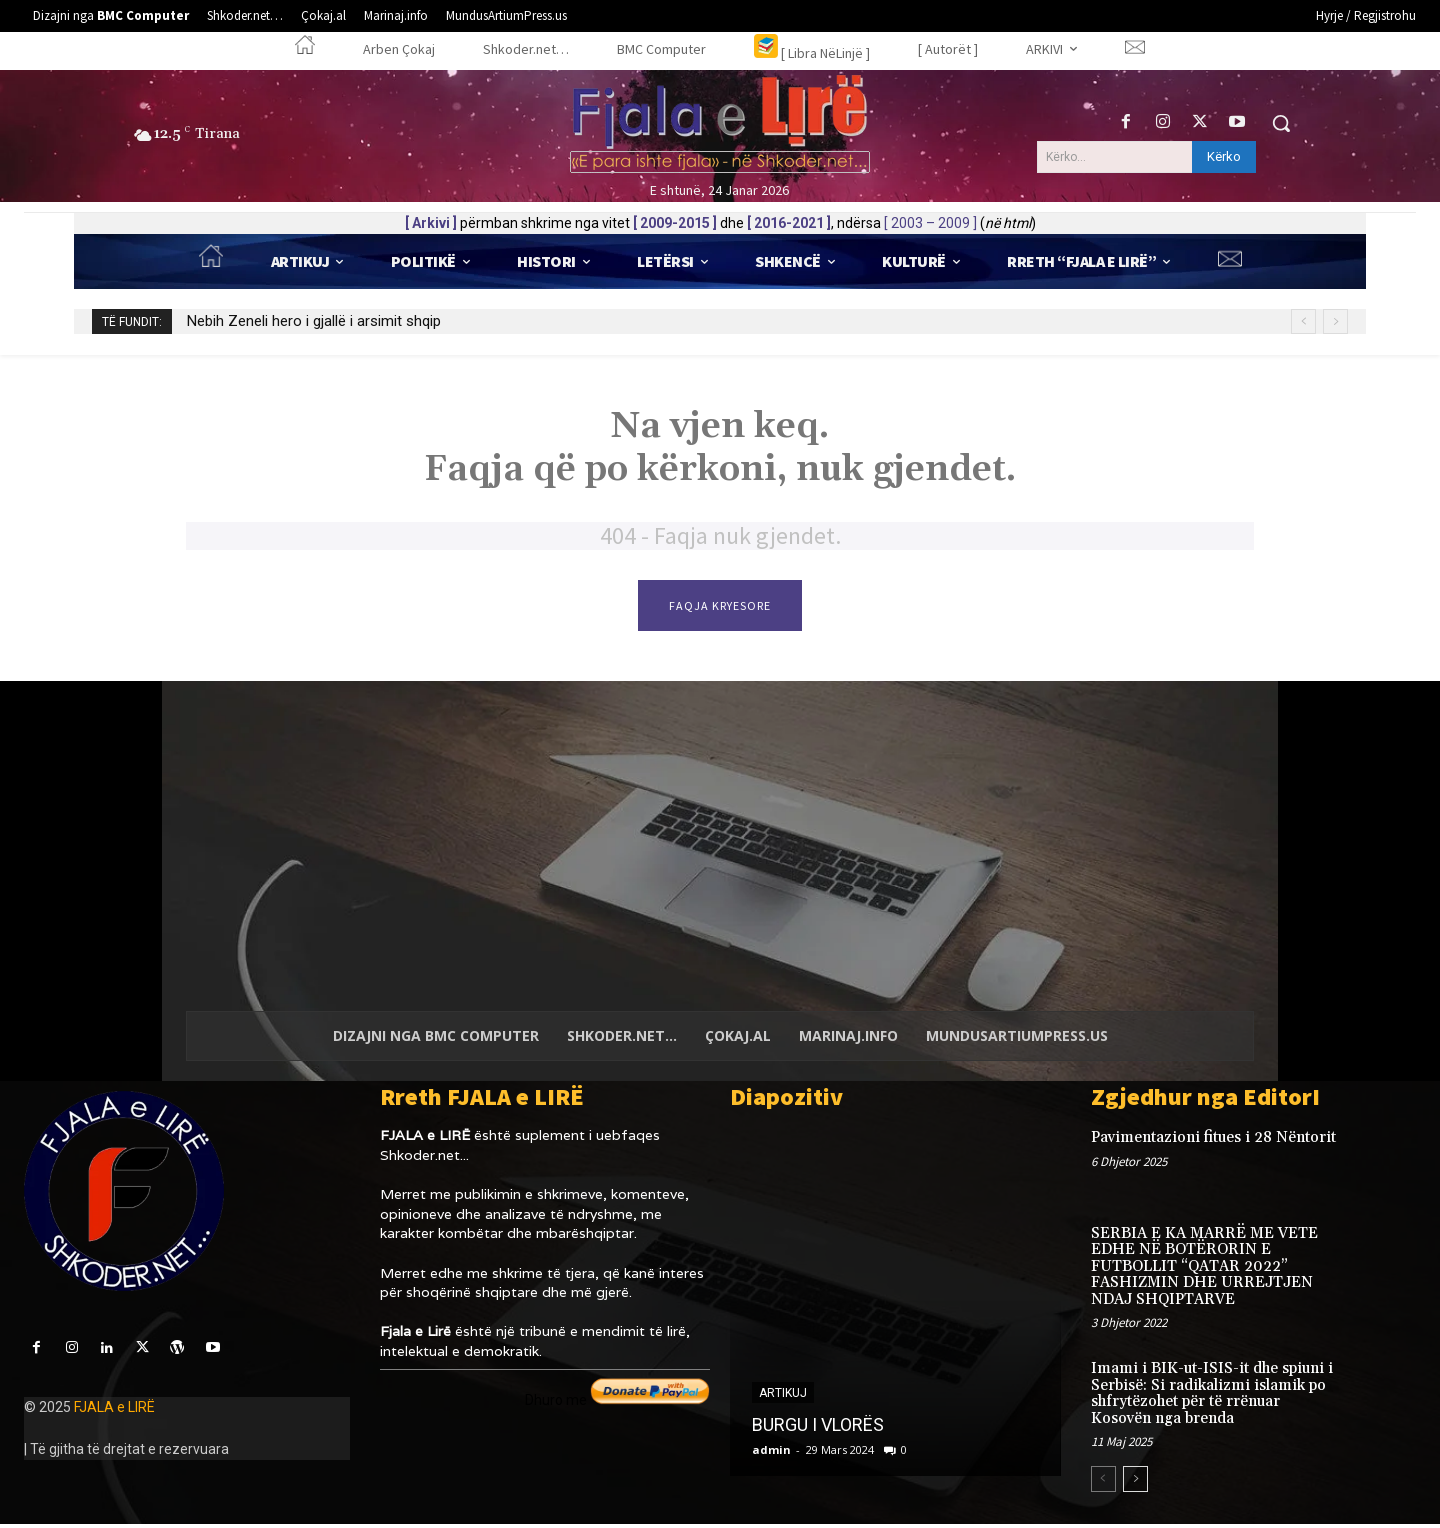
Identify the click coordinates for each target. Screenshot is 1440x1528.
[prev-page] (1103, 1483)
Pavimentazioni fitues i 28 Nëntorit (1213, 1141)
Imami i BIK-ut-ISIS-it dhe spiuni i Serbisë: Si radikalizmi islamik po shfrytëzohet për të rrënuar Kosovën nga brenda (1212, 1397)
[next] (1335, 321)
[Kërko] (1224, 157)
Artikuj (783, 1397)
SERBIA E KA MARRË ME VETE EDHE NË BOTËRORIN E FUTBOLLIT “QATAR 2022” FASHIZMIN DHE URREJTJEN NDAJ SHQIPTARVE (1204, 1270)
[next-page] (1135, 1483)
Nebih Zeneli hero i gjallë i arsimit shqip (314, 321)
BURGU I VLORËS (818, 1428)
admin (771, 1453)
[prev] (1303, 321)
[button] (1281, 123)
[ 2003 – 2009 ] (930, 223)
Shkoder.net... (424, 1159)
